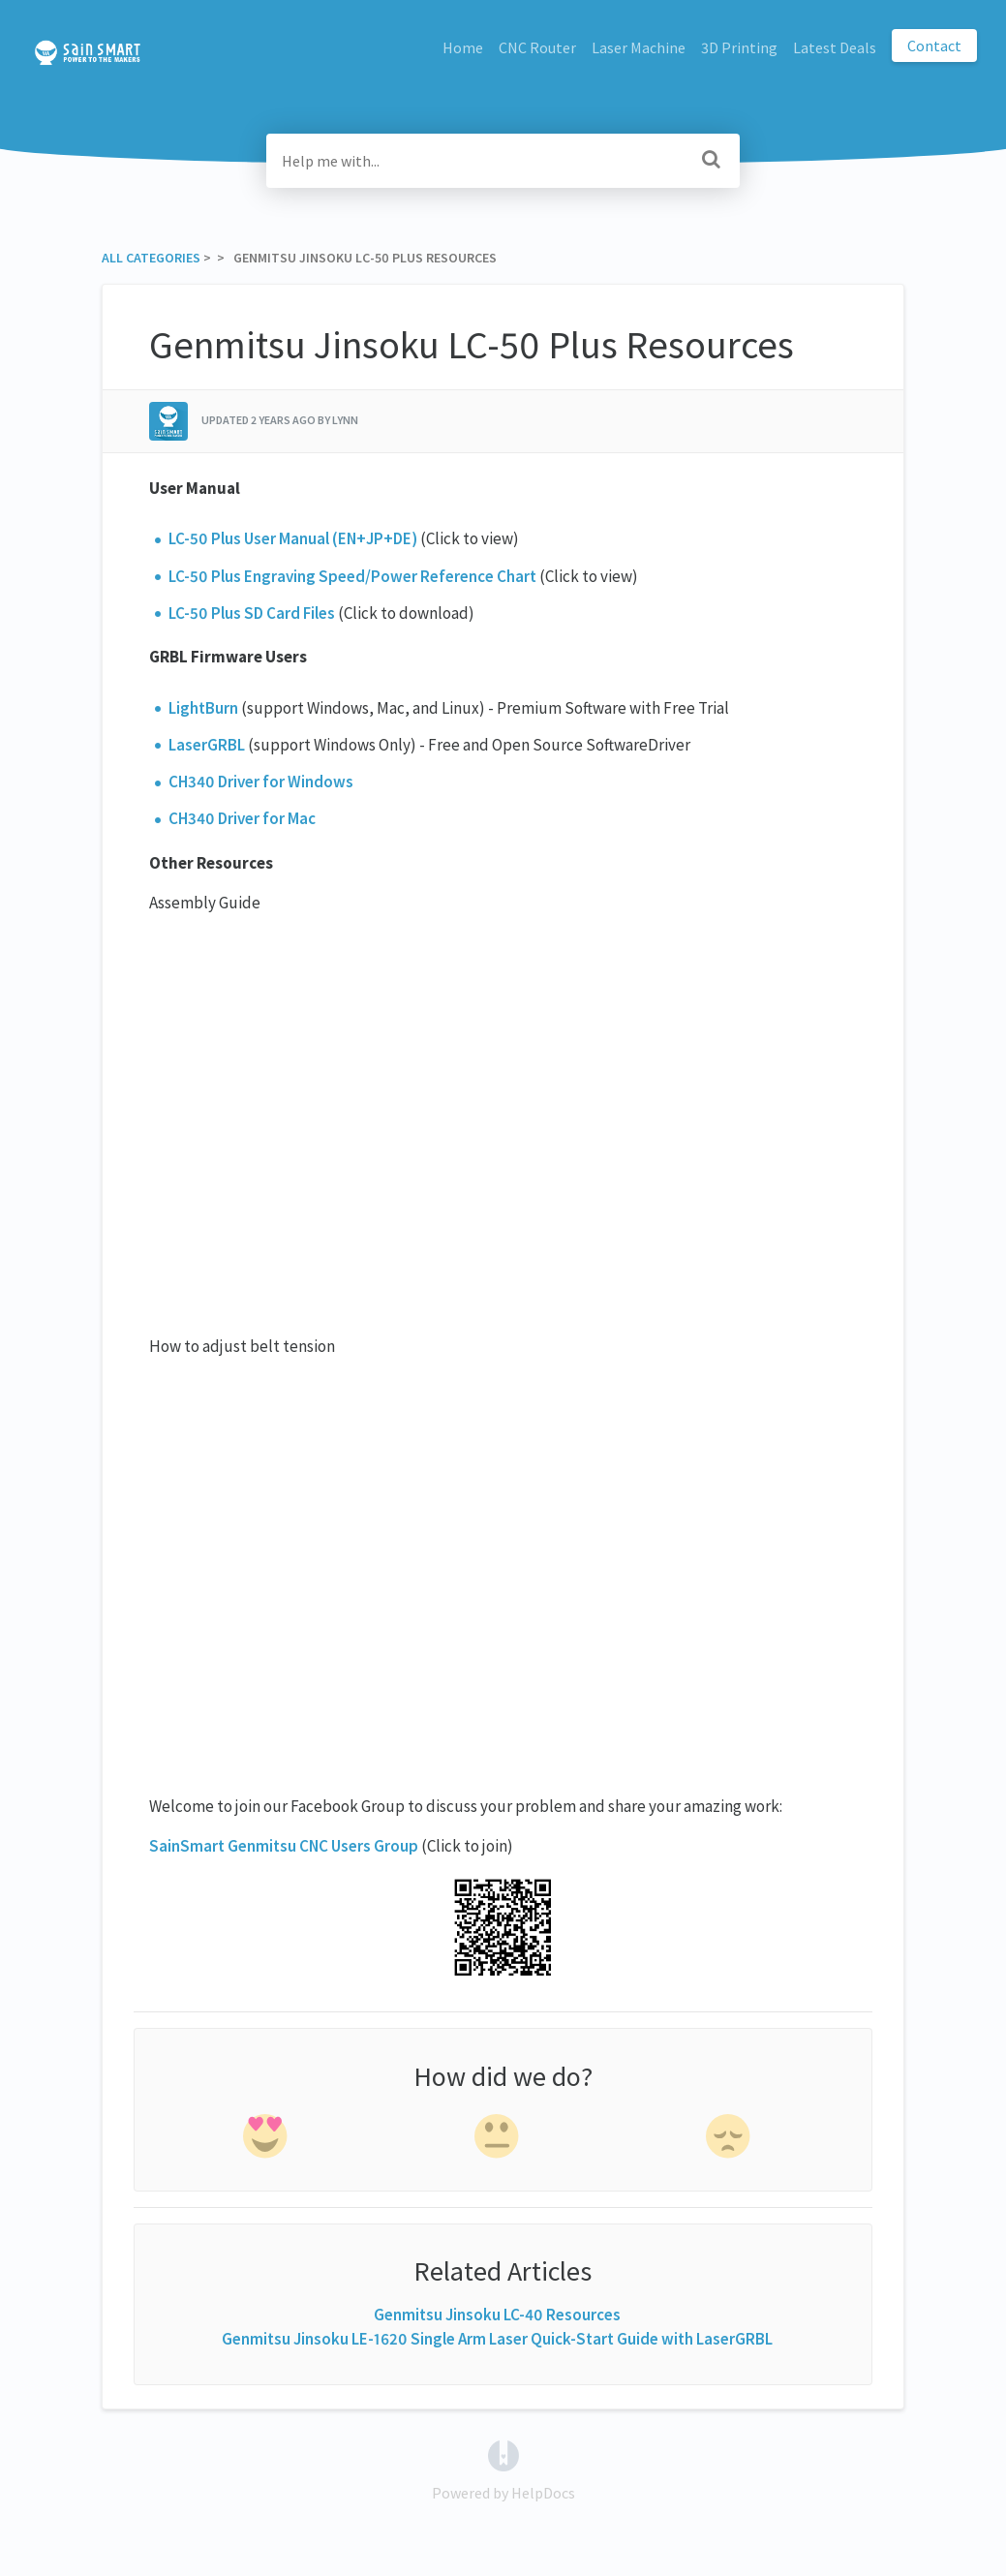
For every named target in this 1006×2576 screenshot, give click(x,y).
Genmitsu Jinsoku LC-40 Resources (497, 2314)
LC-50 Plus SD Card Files (251, 613)
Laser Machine (639, 47)
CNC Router (537, 47)
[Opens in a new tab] (503, 2454)
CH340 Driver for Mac (242, 818)
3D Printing (739, 47)
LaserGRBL (206, 744)
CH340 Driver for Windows (260, 781)
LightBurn (203, 708)
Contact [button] (934, 45)
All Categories (151, 257)
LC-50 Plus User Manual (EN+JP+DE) (292, 538)
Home (462, 47)
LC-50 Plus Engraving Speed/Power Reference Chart (352, 576)
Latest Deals (834, 47)
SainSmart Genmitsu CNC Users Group (283, 1845)
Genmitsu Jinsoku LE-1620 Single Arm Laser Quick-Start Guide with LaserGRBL (497, 2338)
